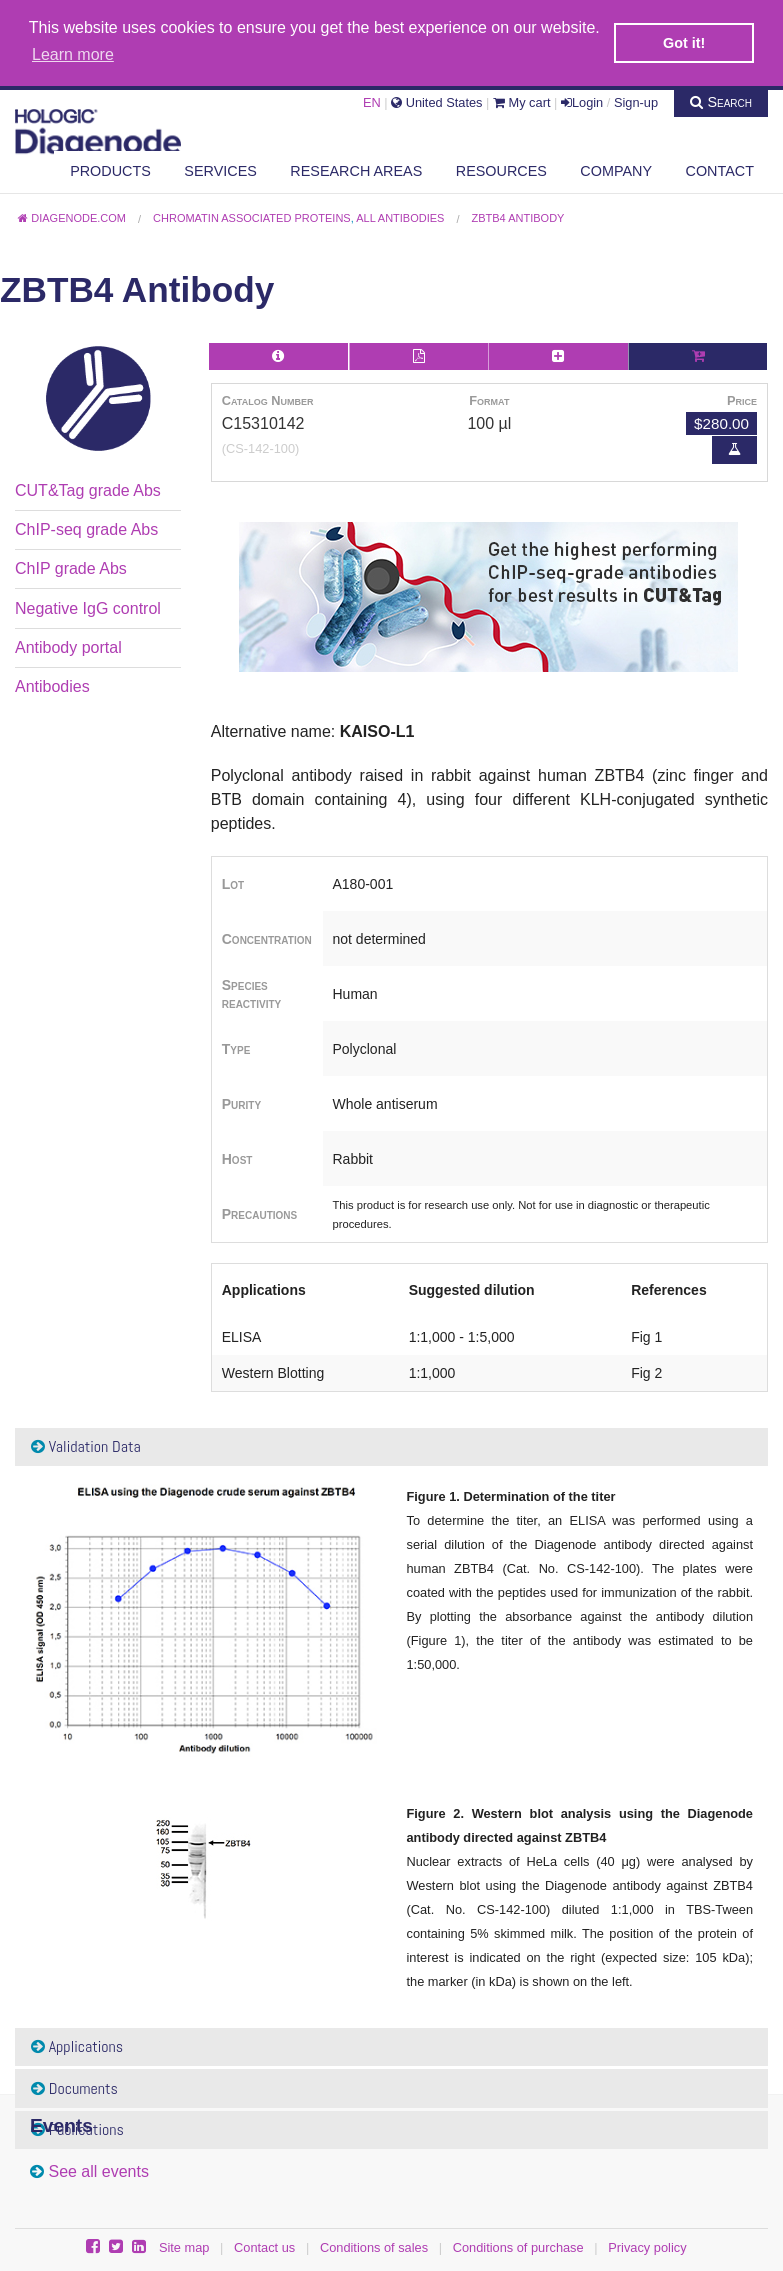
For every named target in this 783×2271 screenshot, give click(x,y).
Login (582, 100)
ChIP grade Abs (71, 566)
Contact (720, 169)
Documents (74, 2086)
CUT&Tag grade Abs (88, 487)
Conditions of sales (374, 2245)
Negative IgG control (88, 606)
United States (436, 100)
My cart (522, 100)
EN (372, 100)
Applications (77, 2044)
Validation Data (86, 1444)
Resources (501, 169)
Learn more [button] (73, 54)
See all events (98, 2169)
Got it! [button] (684, 43)
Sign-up (636, 100)
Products (110, 169)
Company (616, 169)
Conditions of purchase (518, 2245)
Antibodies (52, 684)
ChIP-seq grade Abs (86, 527)
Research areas (356, 169)
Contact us (264, 2245)
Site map (184, 2245)
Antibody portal (68, 645)
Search (721, 100)
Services (220, 169)
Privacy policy (647, 2245)
